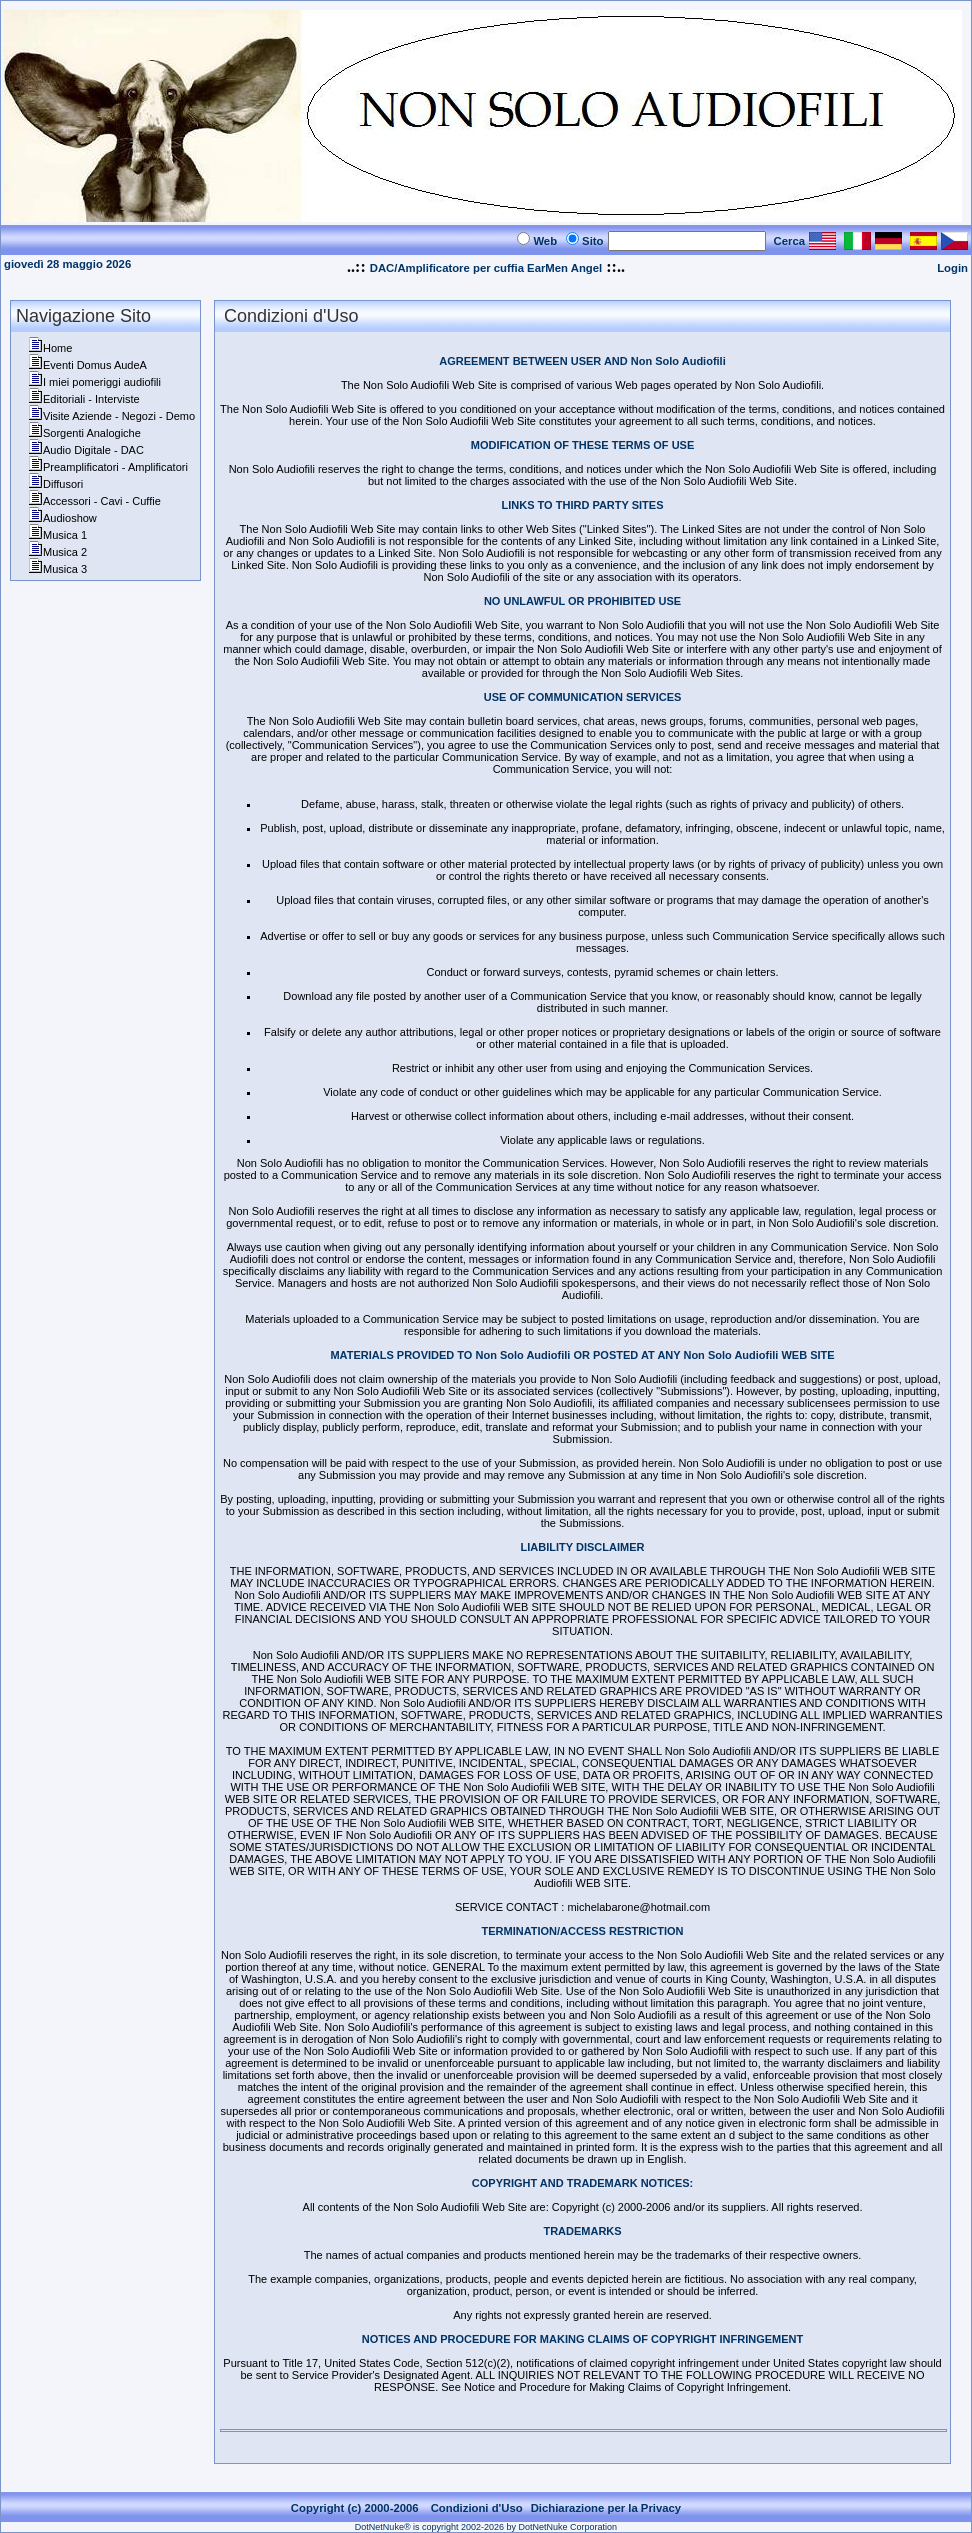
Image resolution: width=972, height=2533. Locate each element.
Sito (592, 241)
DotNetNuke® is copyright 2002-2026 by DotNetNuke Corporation (486, 2527)
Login (952, 268)
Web (545, 241)
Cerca (790, 241)
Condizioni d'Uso (477, 2508)
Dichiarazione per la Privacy (606, 2508)
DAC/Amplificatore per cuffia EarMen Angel (486, 268)
